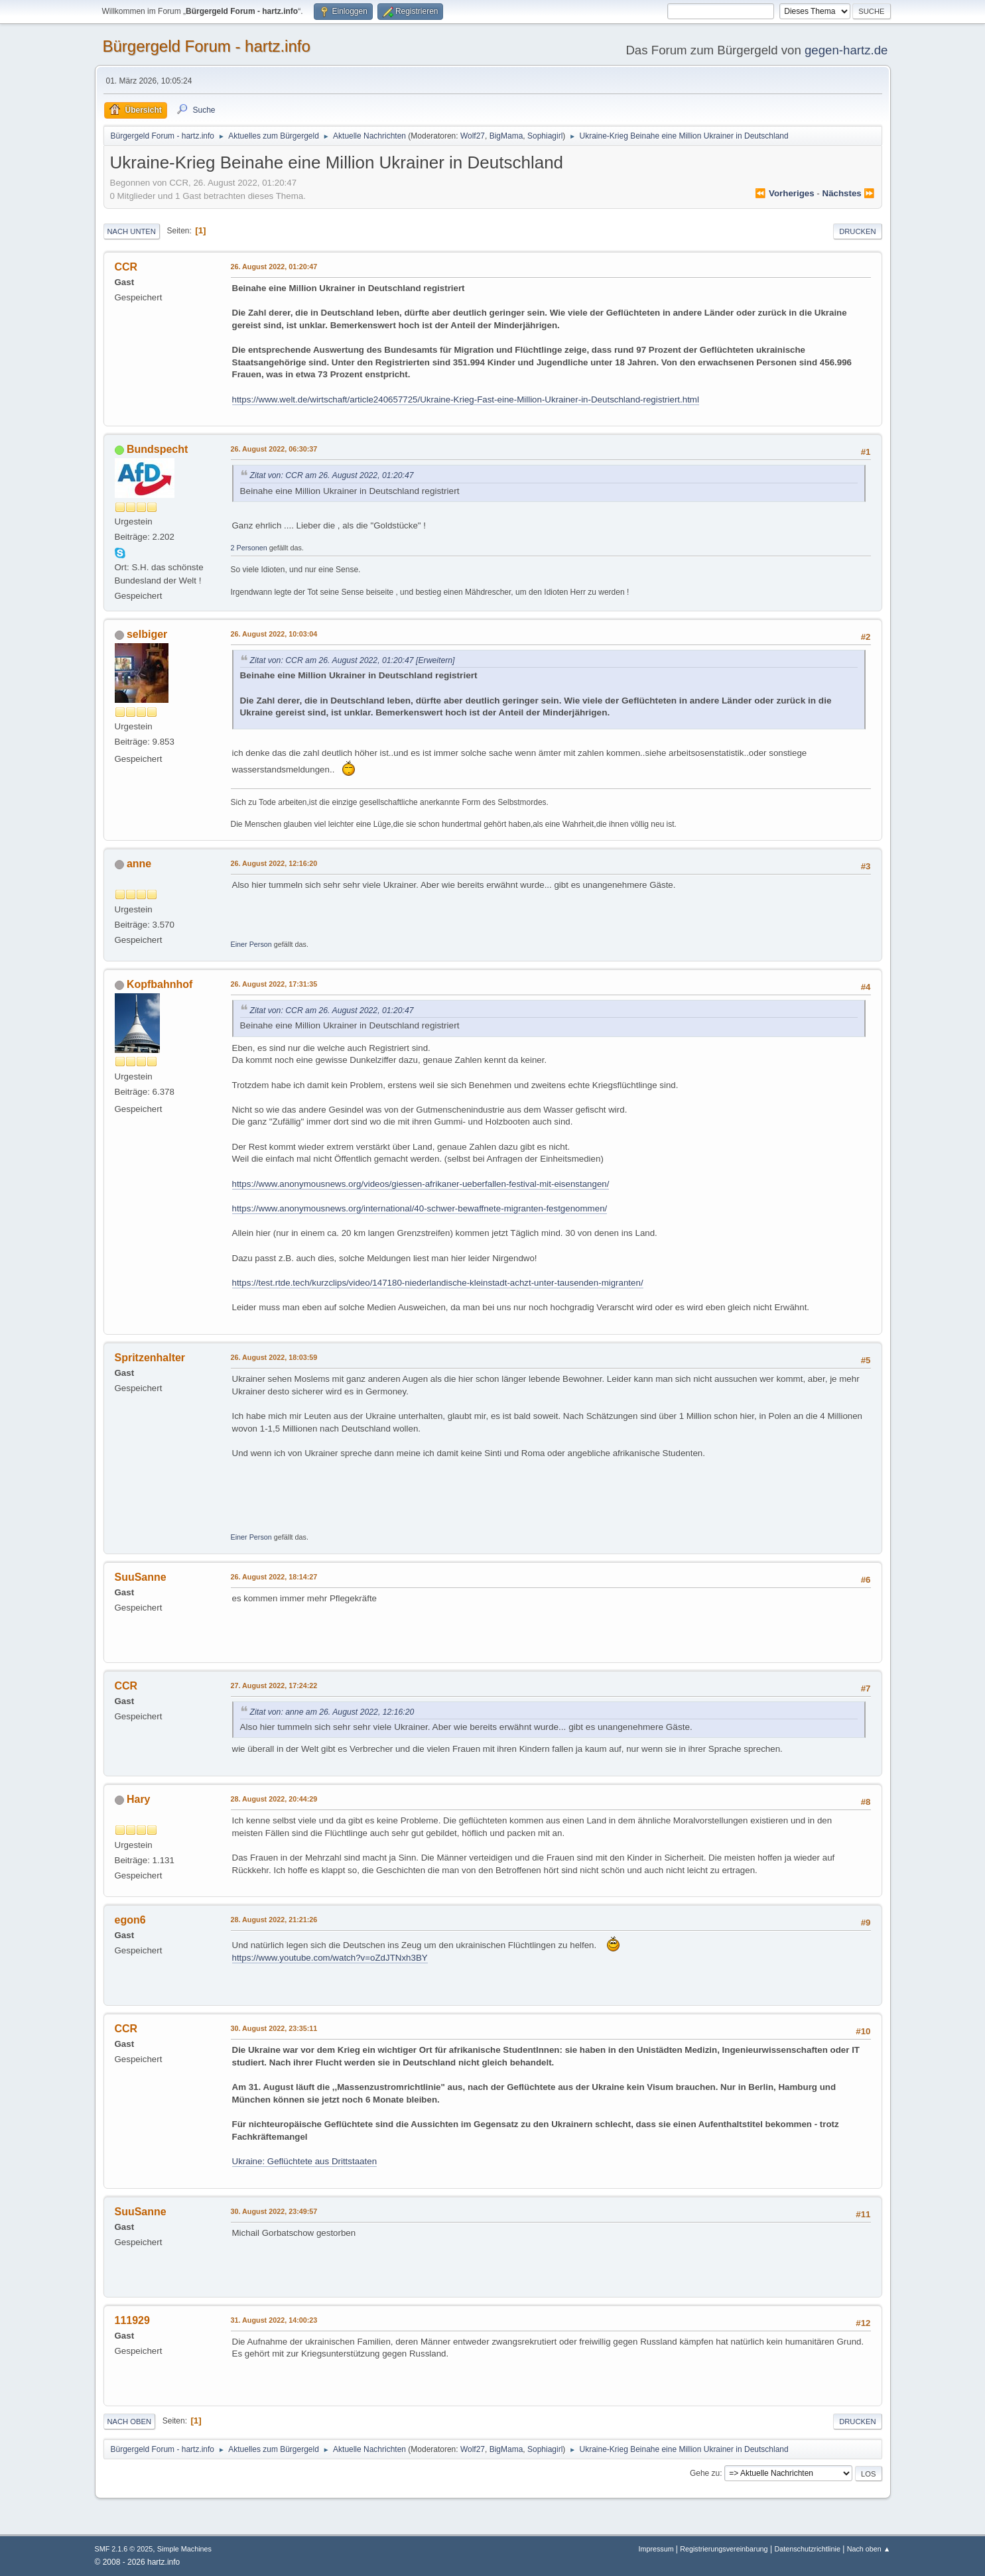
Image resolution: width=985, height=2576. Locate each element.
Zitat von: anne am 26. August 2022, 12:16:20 (332, 1712)
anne (139, 863)
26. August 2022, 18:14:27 (274, 1577)
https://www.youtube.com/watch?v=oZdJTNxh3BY (330, 1958)
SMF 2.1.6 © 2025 (124, 2549)
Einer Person (251, 944)
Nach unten (131, 231)
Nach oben (129, 2421)
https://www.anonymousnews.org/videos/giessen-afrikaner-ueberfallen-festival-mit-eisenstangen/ (421, 1184)
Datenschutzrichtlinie (807, 2549)
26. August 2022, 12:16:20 (274, 863)
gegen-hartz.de (846, 50)
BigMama (506, 136)
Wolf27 (472, 136)
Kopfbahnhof (159, 984)
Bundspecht (157, 449)
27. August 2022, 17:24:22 (274, 1685)
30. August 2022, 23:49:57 (274, 2211)
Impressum (656, 2549)
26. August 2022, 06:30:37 (274, 449)
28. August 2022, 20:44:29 (274, 1799)
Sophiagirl (544, 136)
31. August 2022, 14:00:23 (274, 2320)
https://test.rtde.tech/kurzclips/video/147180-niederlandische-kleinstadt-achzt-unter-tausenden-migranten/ (437, 1283)
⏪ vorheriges (784, 193)
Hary (139, 1799)
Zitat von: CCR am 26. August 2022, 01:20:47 (332, 475)
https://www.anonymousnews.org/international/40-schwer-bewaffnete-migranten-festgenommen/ (420, 1208)
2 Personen (249, 548)
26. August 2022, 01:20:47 (274, 267)
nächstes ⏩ (849, 193)
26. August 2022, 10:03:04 (274, 634)
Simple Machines (184, 2549)
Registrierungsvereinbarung (723, 2549)
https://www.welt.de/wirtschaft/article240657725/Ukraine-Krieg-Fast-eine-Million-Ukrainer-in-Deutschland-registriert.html (465, 399)
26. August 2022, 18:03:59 (274, 1357)
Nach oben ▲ (869, 2549)
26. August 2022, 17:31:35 (274, 984)
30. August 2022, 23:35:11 (274, 2028)
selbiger (147, 634)
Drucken (857, 231)
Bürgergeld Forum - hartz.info (206, 46)
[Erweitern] (434, 660)
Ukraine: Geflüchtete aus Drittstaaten (304, 2161)
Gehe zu (705, 2473)
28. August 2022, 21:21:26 (274, 1920)
